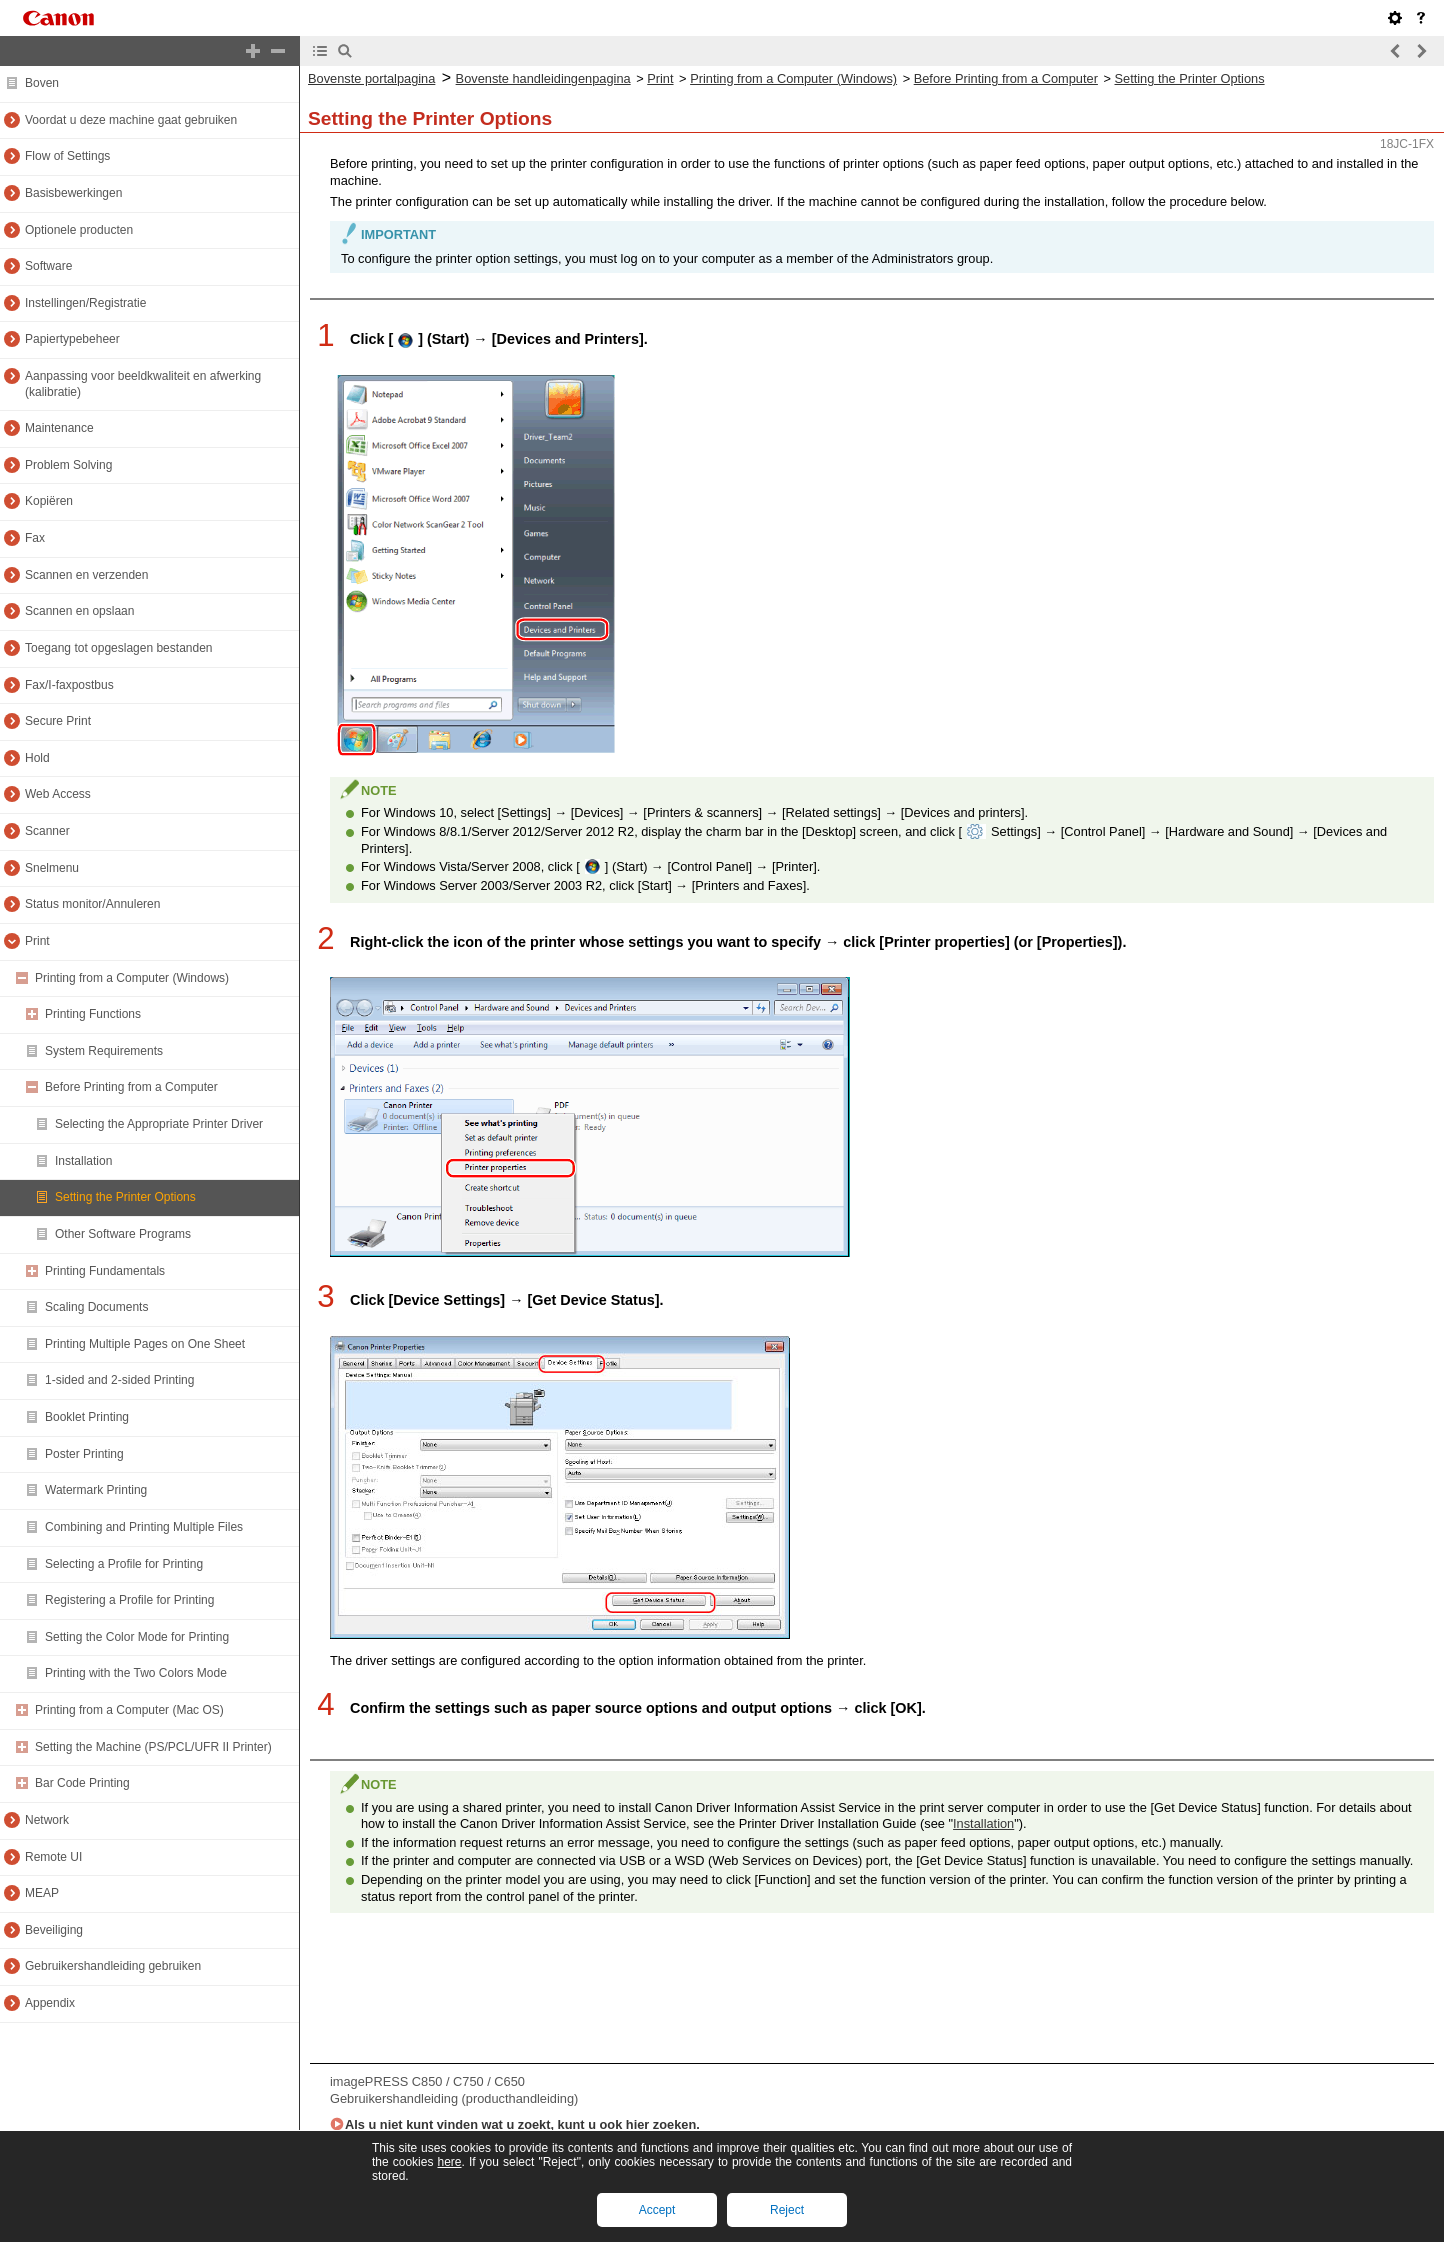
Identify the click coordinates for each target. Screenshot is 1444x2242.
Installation (983, 1823)
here (449, 2162)
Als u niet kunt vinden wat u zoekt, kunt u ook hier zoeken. (522, 2124)
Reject (787, 2210)
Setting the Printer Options (1190, 78)
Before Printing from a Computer (1006, 78)
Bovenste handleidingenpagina (543, 78)
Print (660, 78)
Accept (657, 2210)
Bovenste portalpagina (371, 78)
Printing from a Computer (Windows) (793, 78)
